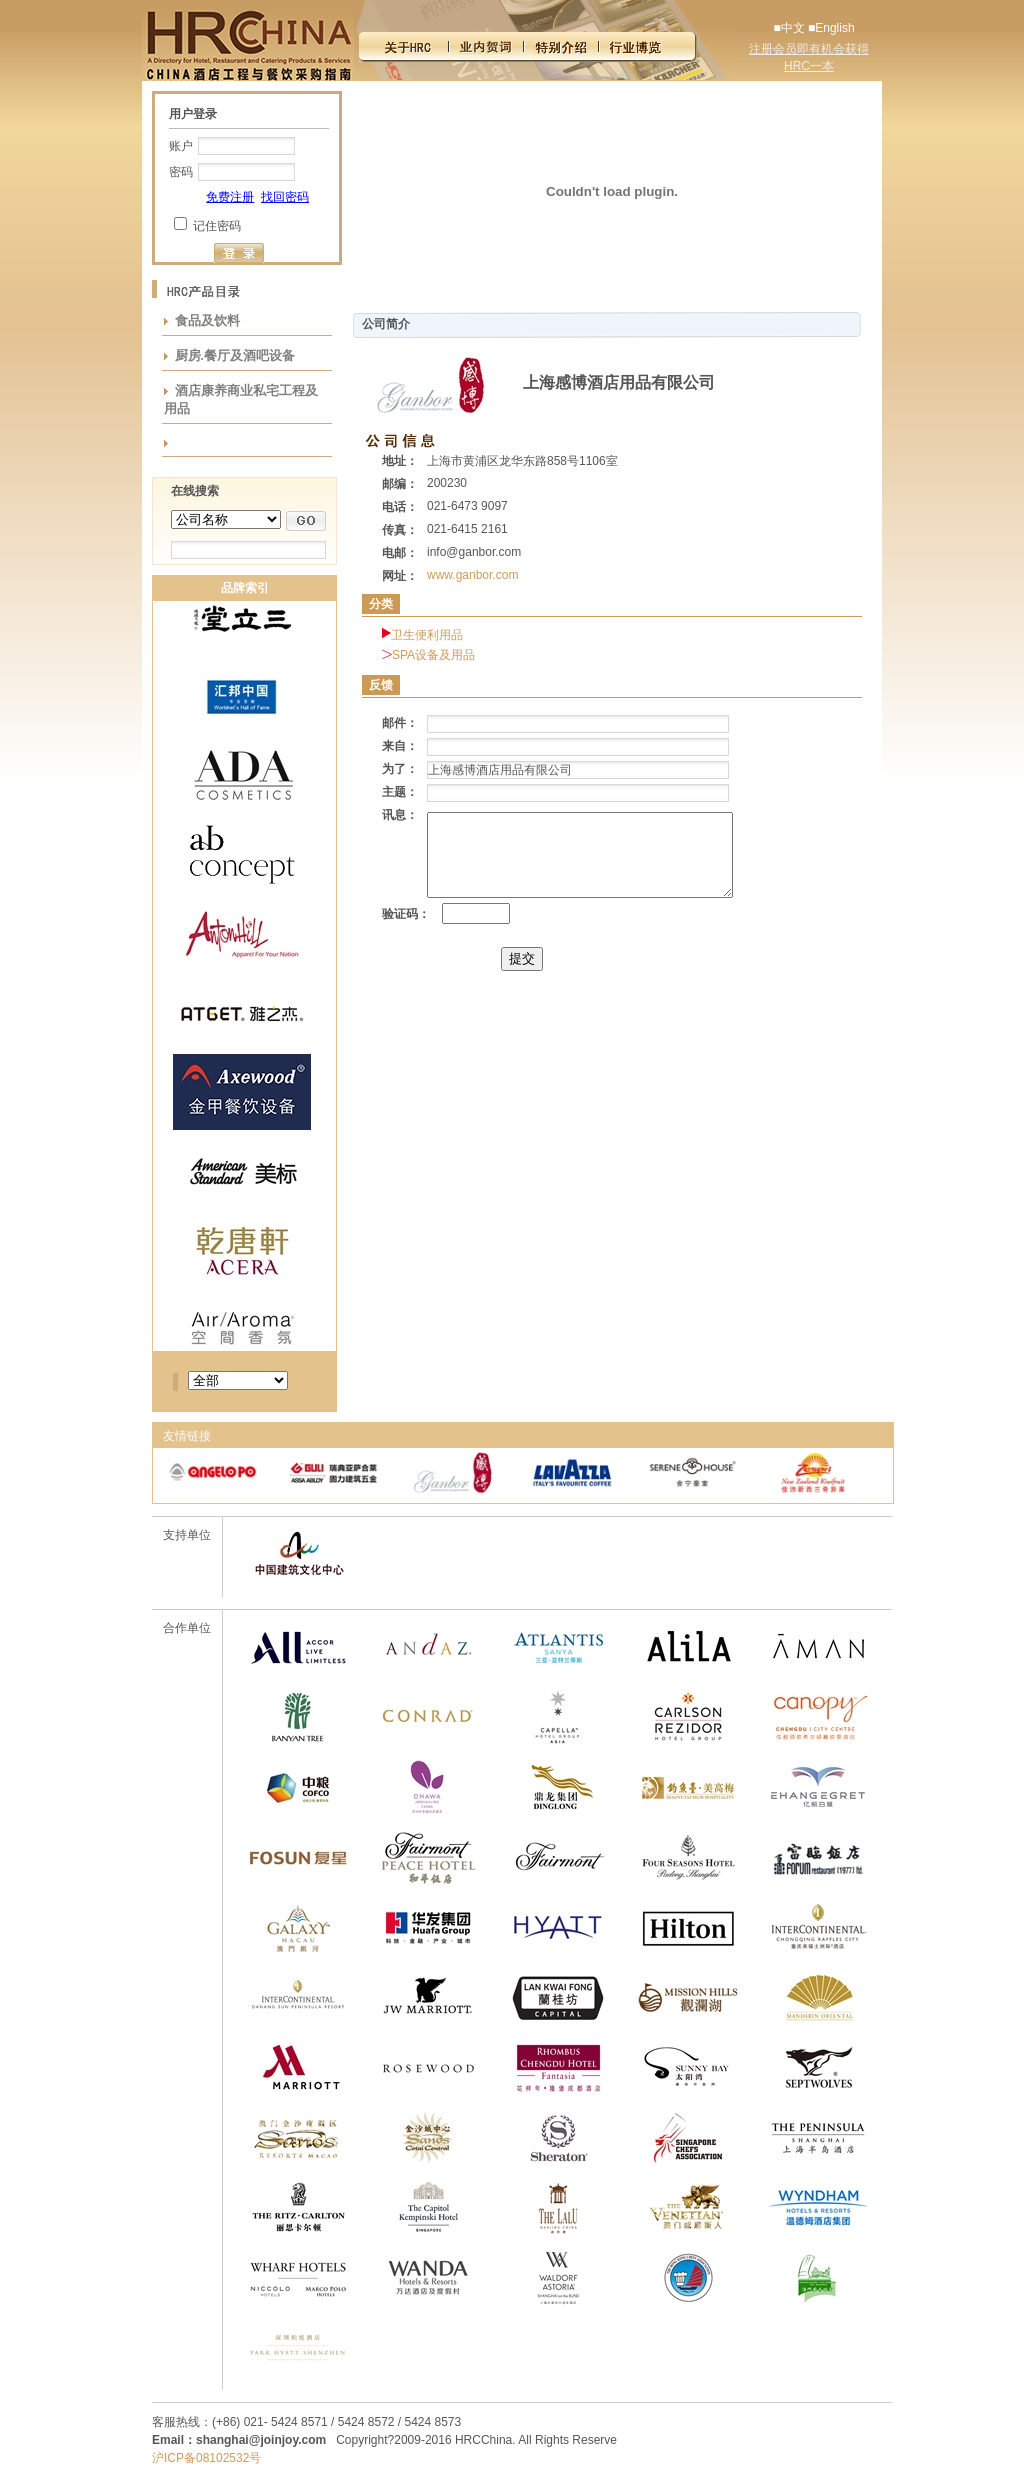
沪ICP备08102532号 (206, 2458)
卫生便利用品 (427, 635)
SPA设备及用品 (433, 655)
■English (831, 28)
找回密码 (285, 197)
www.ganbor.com (472, 575)
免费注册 (230, 197)
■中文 (788, 28)
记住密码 (217, 226)
